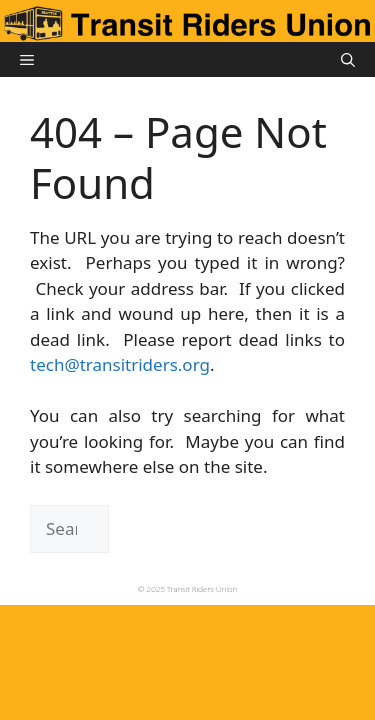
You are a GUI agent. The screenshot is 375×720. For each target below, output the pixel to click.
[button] (348, 59)
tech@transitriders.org (120, 364)
